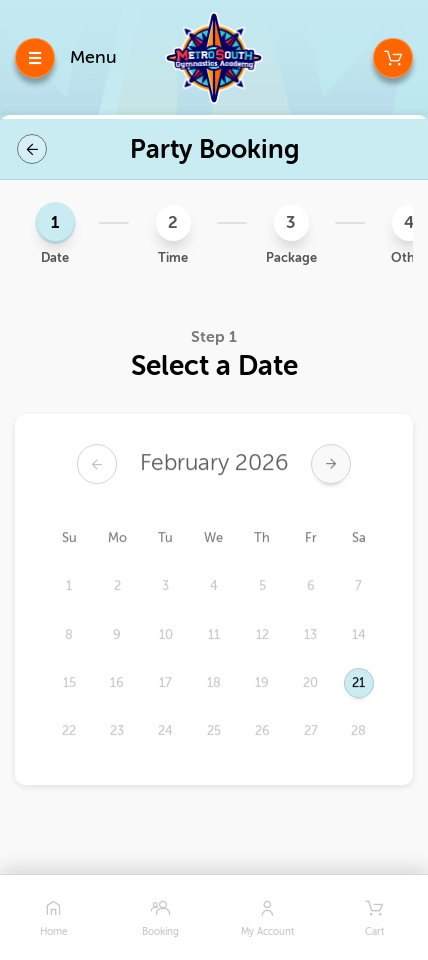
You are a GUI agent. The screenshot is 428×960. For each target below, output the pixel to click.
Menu (93, 57)
